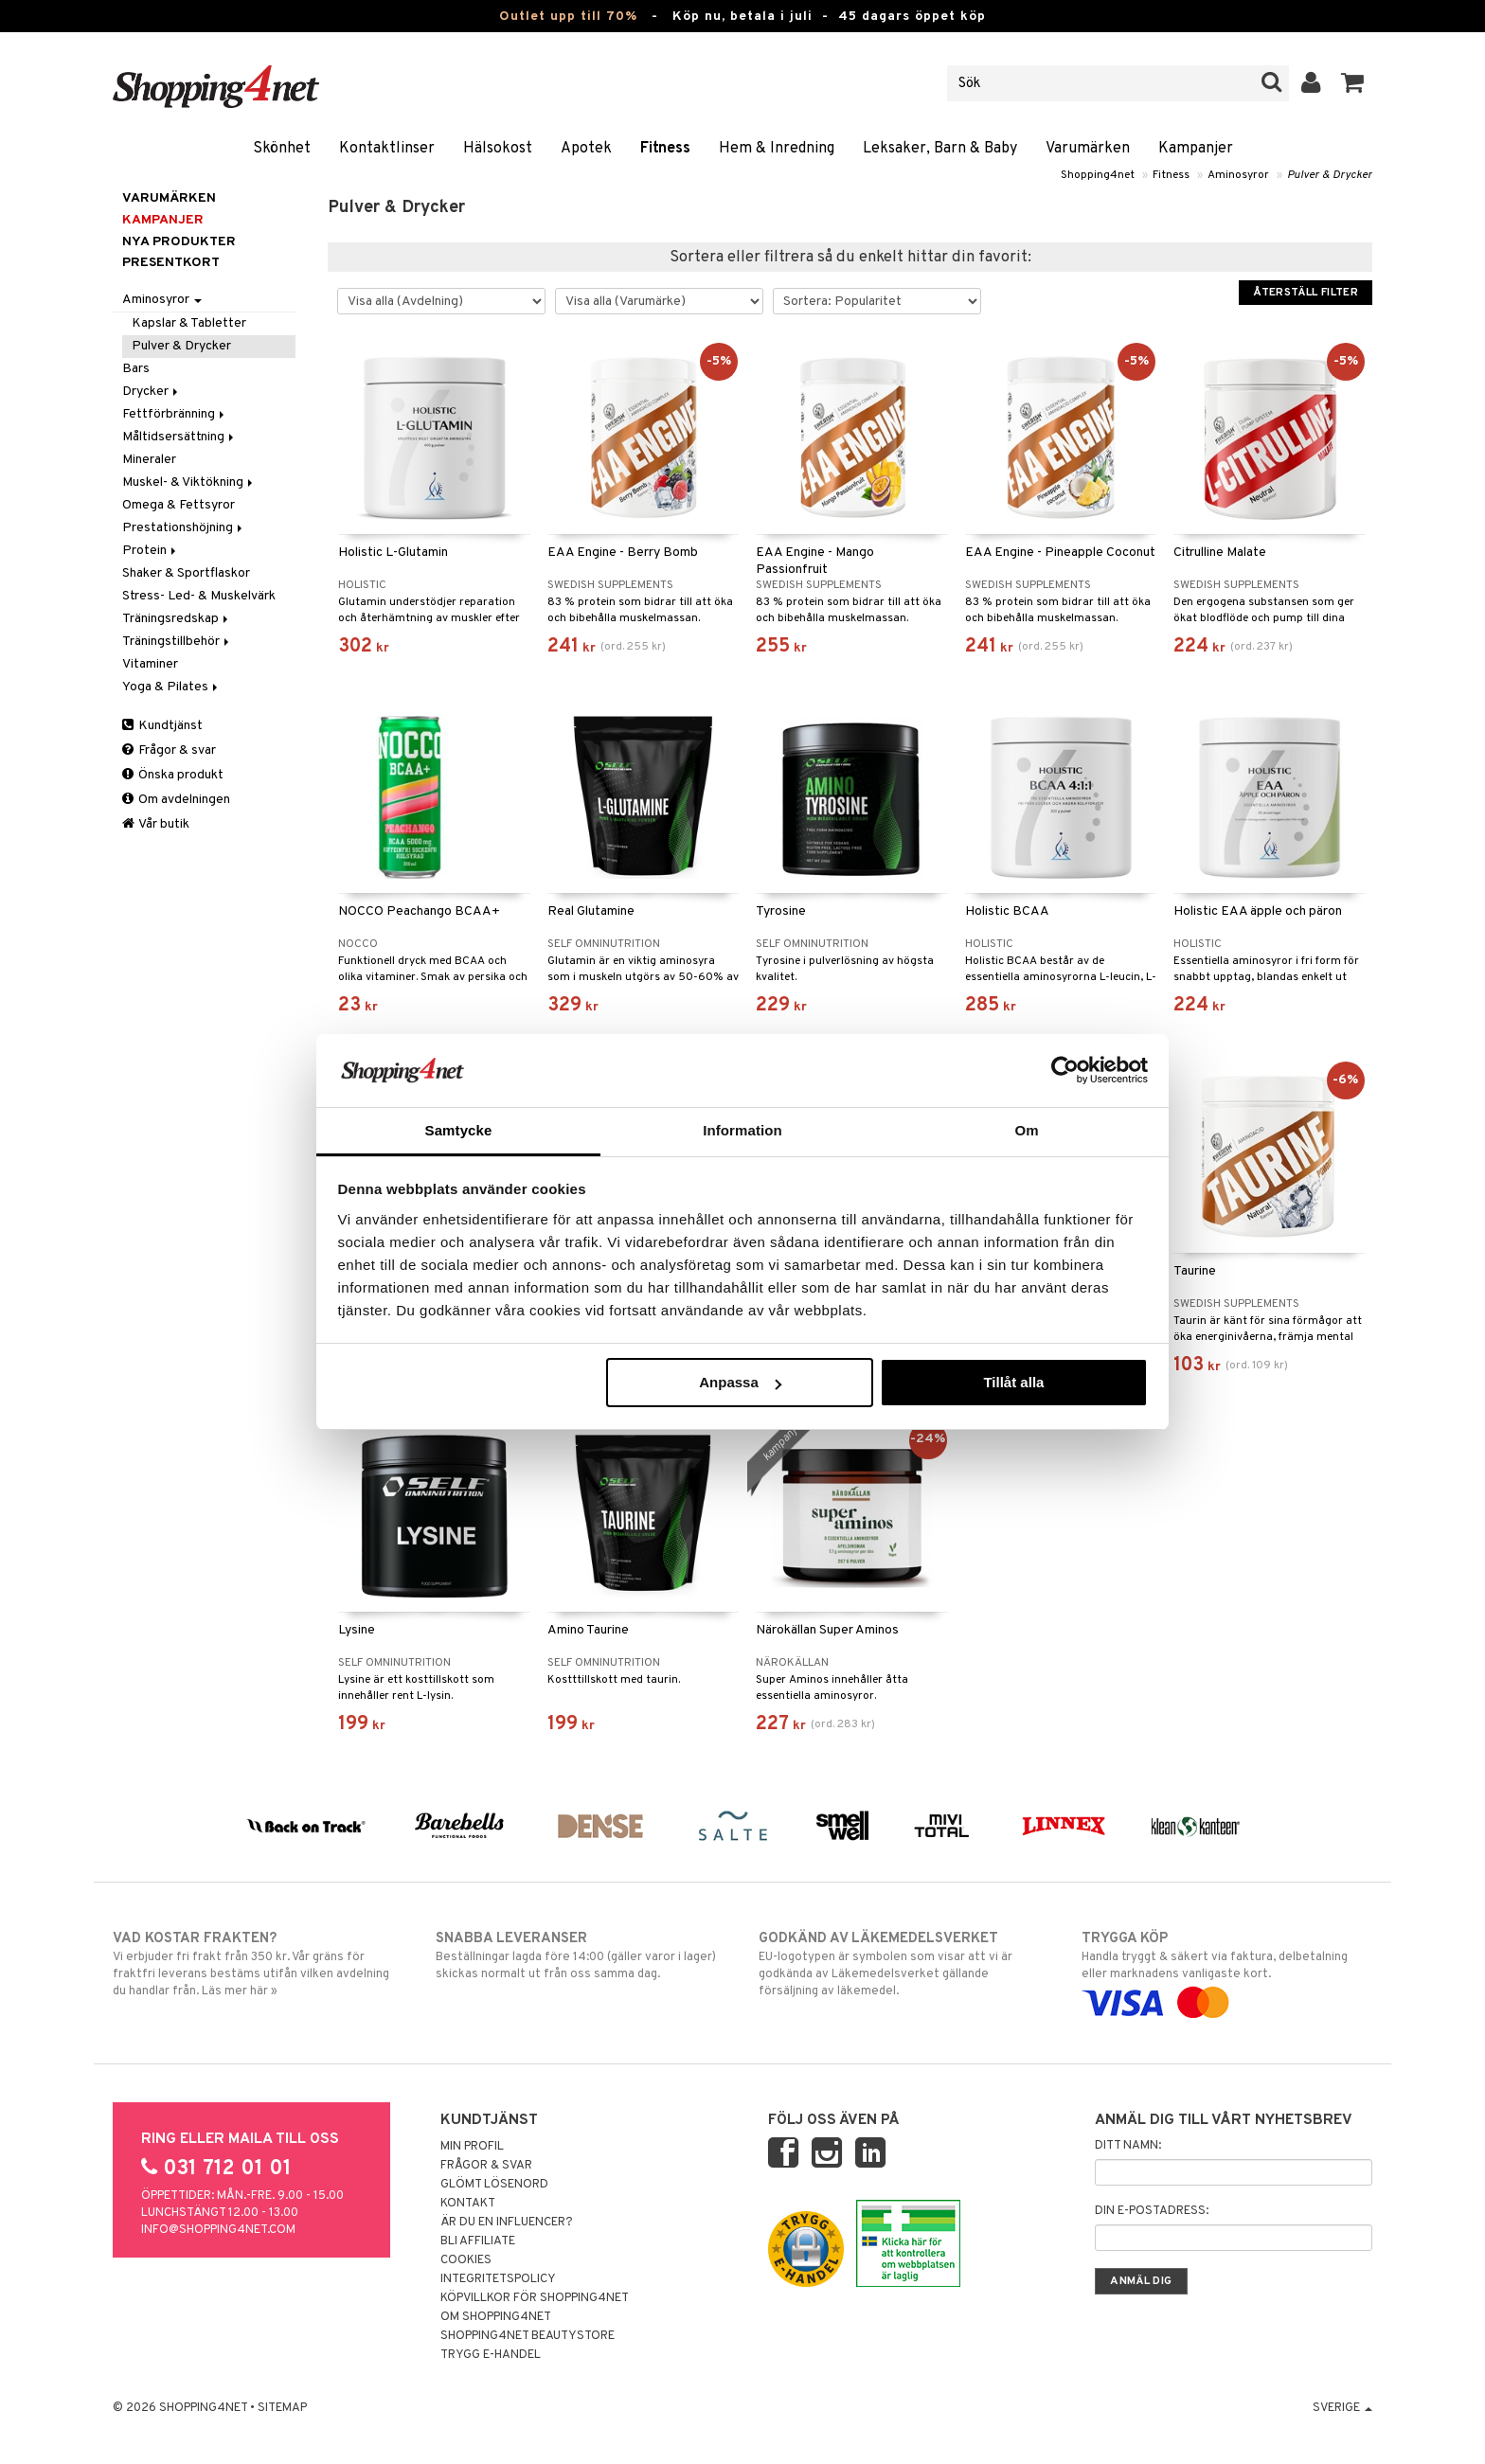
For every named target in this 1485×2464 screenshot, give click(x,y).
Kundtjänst (162, 726)
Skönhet (282, 148)
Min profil (472, 2146)
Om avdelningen (176, 800)
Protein (150, 551)
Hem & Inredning (776, 148)
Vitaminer (150, 664)
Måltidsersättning (179, 437)
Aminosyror (1238, 175)
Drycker (151, 392)
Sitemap (282, 2408)
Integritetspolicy (498, 2279)
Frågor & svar (169, 750)
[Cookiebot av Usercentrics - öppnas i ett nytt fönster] (1065, 1070)
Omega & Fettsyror (178, 505)
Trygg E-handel (490, 2355)
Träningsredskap (176, 619)
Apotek (586, 148)
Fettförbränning (174, 414)
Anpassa (740, 1382)
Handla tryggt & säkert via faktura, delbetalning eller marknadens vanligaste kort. (1227, 1970)
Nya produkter (179, 242)
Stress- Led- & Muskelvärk (199, 596)
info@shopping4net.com (218, 2230)
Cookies (466, 2260)
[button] (1352, 83)
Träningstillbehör (177, 642)
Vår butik (155, 824)
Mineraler (149, 460)
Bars (136, 369)
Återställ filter (1305, 292)
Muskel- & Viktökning (189, 482)
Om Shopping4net (495, 2317)
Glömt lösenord (494, 2184)
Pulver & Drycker (1329, 175)
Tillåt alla (1013, 1382)
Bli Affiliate (477, 2241)
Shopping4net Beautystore (527, 2336)
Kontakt (467, 2203)
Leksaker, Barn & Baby (940, 148)
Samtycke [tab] (458, 1130)
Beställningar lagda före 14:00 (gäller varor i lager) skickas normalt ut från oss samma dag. (581, 1955)
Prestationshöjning (183, 528)
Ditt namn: (1128, 2145)
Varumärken (1088, 148)
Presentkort (171, 263)
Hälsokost (497, 148)
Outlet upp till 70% (568, 17)
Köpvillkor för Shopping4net (534, 2298)
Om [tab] (1026, 1130)
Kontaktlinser (387, 148)
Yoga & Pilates (171, 687)
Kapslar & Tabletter (189, 323)
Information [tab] (742, 1130)
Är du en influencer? (506, 2222)
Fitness (665, 148)
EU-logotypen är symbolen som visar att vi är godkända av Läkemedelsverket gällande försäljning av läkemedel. (904, 1964)
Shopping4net (1098, 175)
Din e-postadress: (1151, 2211)
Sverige (1342, 2408)
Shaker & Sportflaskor (186, 573)
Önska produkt (173, 775)
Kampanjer (1195, 148)
